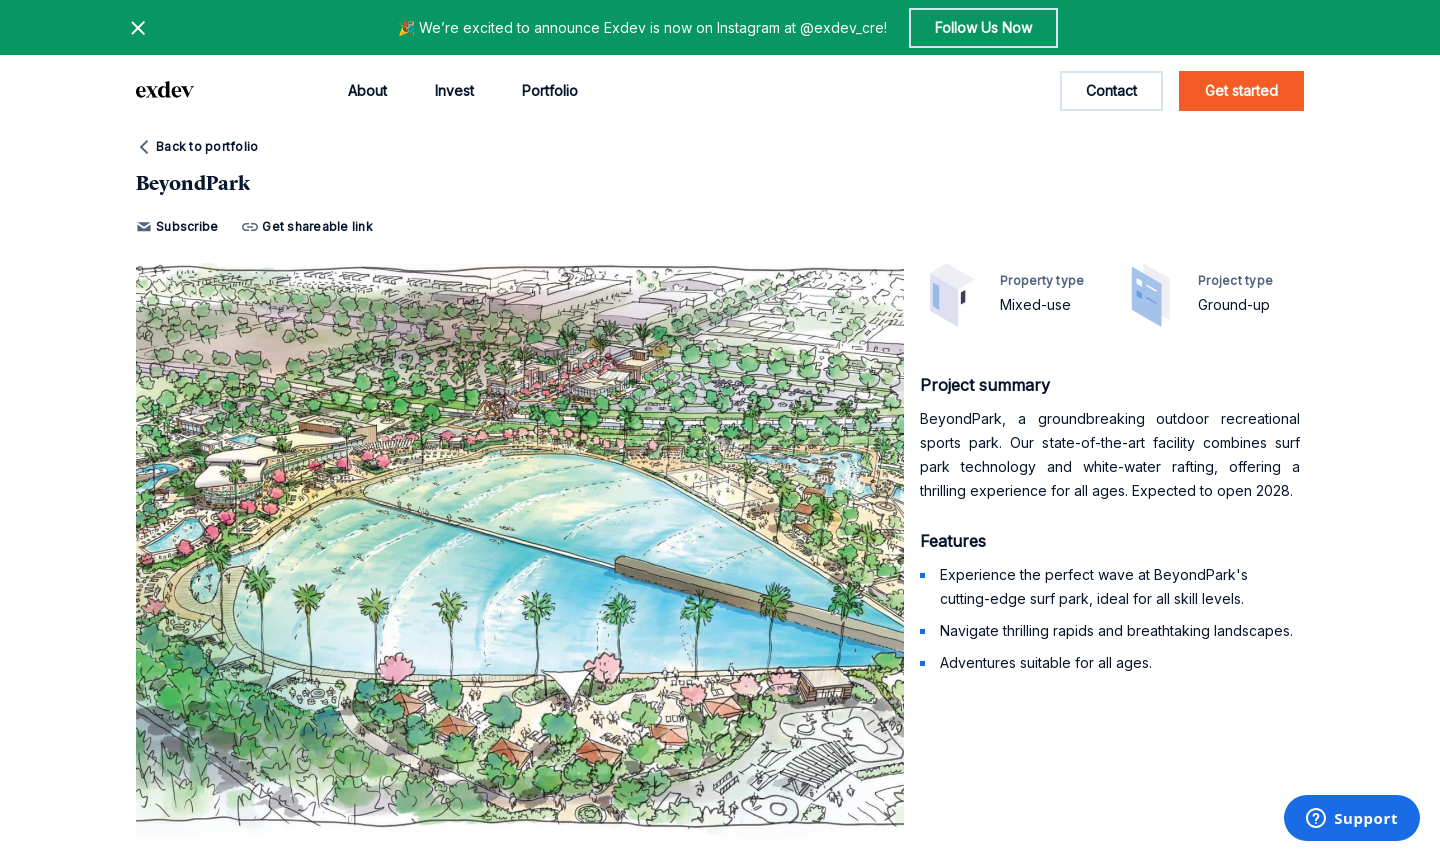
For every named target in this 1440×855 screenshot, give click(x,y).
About (367, 90)
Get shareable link (307, 227)
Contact (1111, 90)
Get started (1241, 90)
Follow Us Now (983, 27)
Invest (454, 90)
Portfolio (550, 90)
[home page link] (165, 91)
